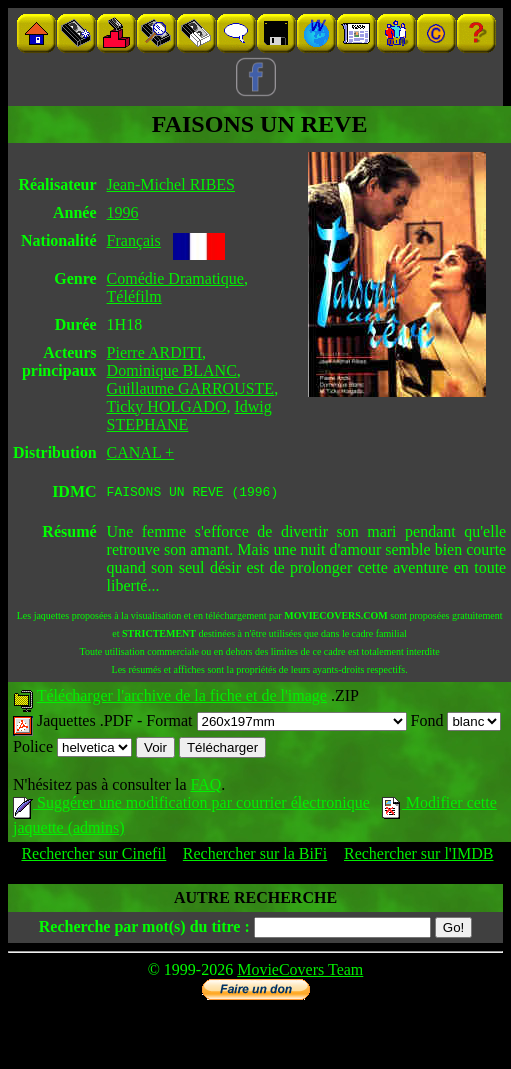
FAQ (205, 787)
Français (134, 240)
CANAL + (141, 452)
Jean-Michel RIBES (171, 184)
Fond (456, 723)
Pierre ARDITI (155, 352)
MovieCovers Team (300, 972)
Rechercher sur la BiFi (255, 856)
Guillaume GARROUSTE (191, 388)
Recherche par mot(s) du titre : (144, 929)
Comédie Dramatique (175, 278)
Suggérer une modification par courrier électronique (191, 805)
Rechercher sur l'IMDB (419, 856)
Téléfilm (134, 296)
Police (72, 749)
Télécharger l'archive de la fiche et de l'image (182, 698)
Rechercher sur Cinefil (93, 856)
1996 (123, 212)
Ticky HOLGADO (167, 406)
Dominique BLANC (172, 370)
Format (276, 723)
